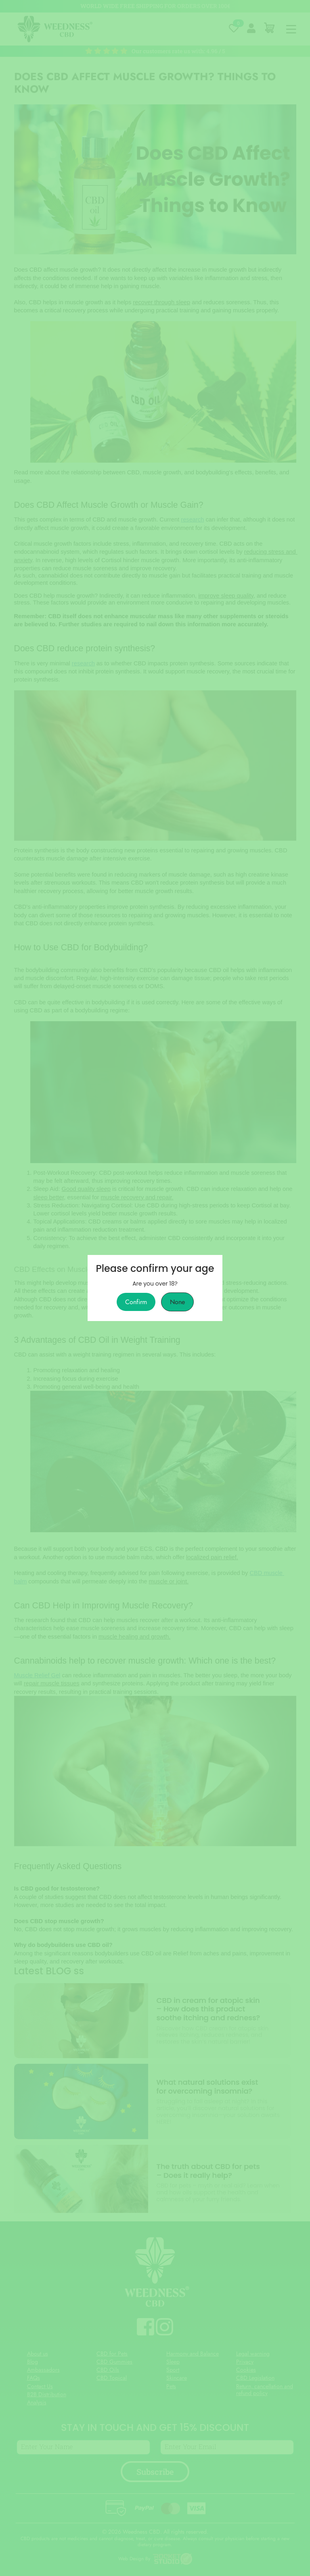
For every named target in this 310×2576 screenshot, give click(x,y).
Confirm (136, 1302)
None (177, 1302)
